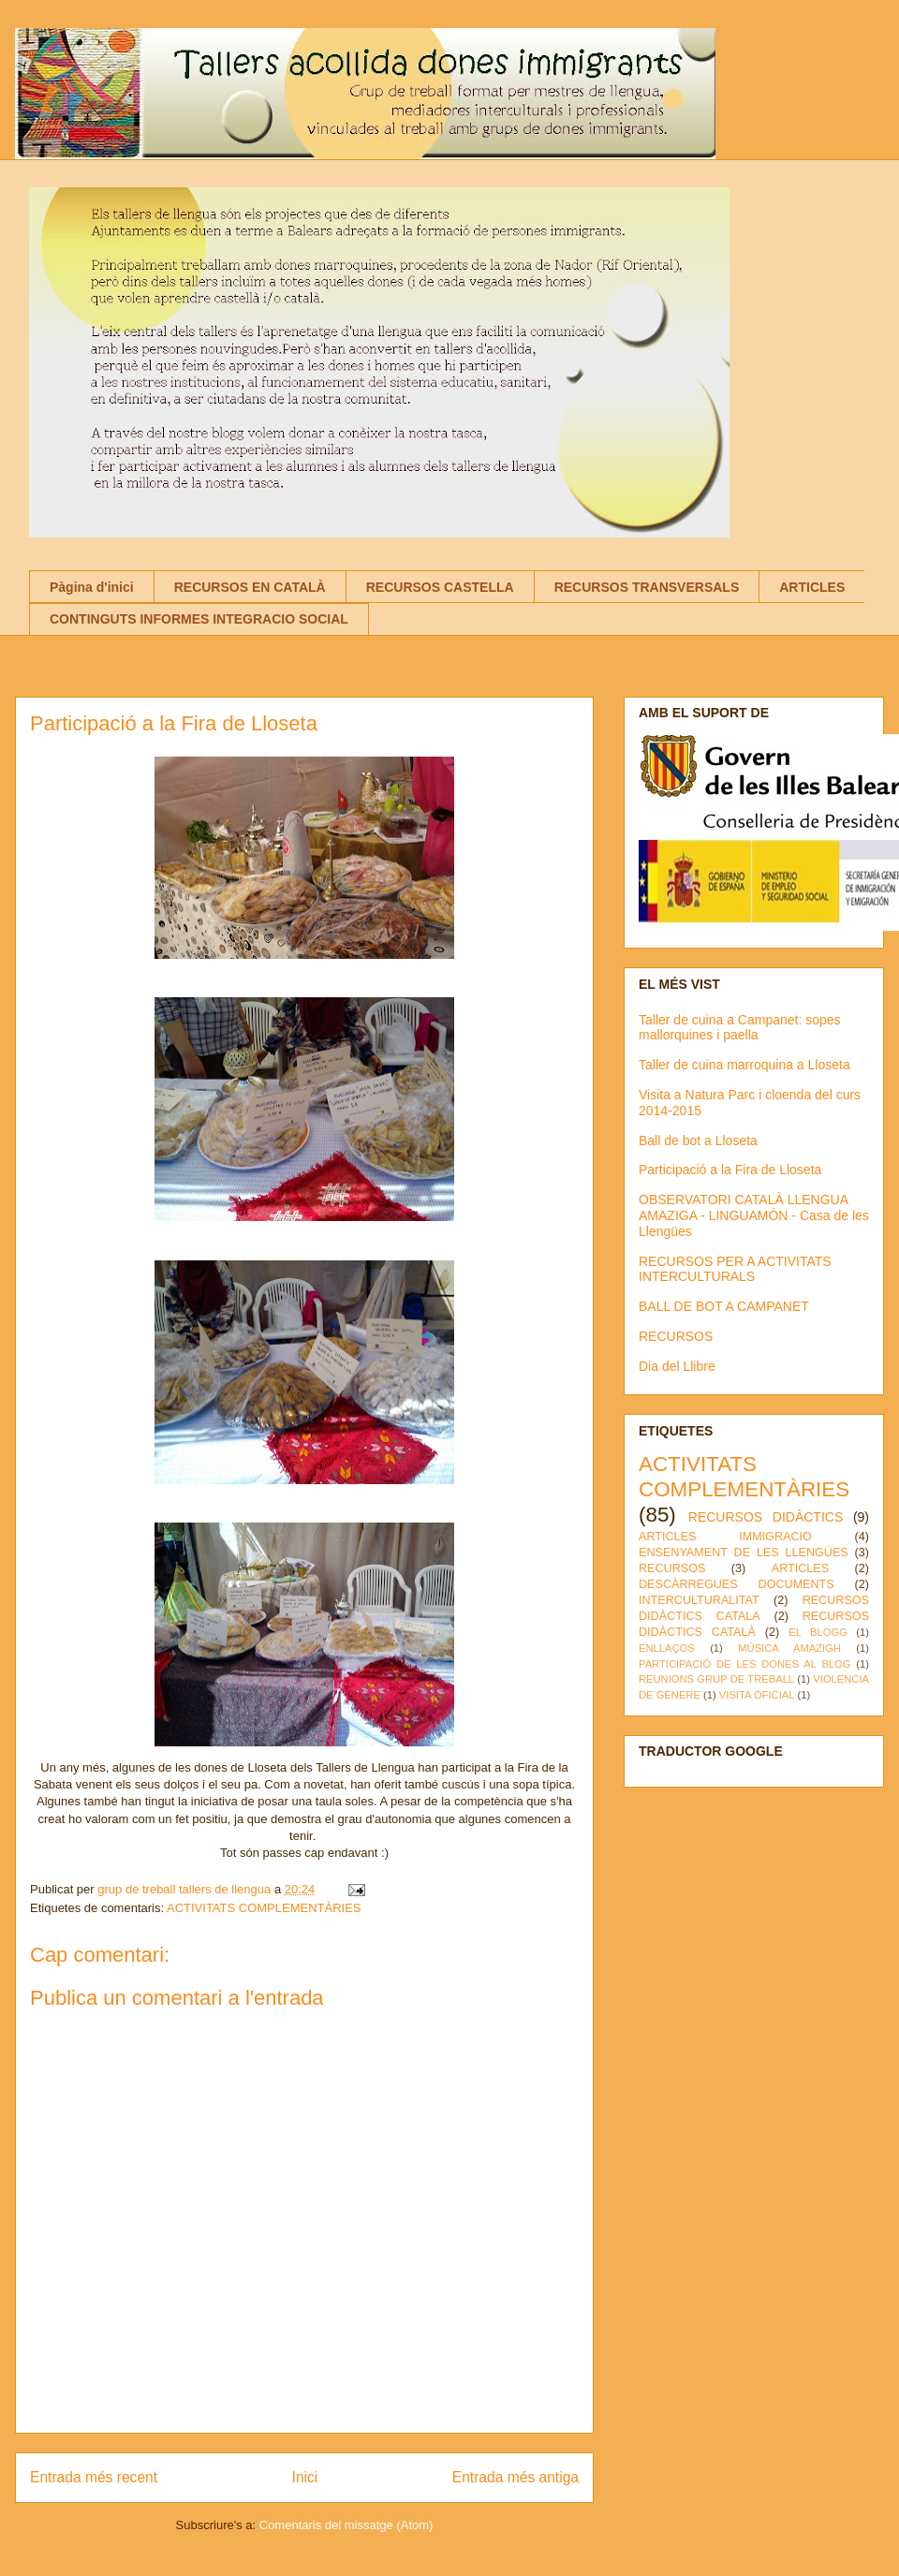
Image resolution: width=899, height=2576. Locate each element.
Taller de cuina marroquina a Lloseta (744, 1064)
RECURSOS (676, 1336)
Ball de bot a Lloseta (698, 1140)
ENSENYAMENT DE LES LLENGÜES (743, 1552)
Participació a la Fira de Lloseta (730, 1169)
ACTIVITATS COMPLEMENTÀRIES (264, 1908)
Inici (305, 2477)
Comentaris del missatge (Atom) (346, 2525)
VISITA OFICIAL (757, 1694)
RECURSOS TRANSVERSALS (647, 587)
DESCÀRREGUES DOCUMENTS (736, 1584)
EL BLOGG (817, 1632)
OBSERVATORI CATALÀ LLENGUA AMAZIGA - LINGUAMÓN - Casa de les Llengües (754, 1215)
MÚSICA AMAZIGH (789, 1648)
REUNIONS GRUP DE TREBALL (716, 1679)
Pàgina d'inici (92, 587)
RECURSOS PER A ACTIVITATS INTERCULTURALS (735, 1269)
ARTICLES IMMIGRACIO (725, 1536)
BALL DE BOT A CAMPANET (724, 1306)
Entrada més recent (93, 2477)
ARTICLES (812, 587)
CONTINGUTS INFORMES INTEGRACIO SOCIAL (199, 618)
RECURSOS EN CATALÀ (250, 587)
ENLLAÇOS (667, 1648)
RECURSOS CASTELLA (440, 587)
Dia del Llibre (677, 1366)
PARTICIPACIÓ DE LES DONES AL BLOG (744, 1664)
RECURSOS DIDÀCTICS (765, 1516)
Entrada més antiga (515, 2477)
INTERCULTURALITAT (699, 1600)
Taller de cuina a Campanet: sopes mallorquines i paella (740, 1027)
